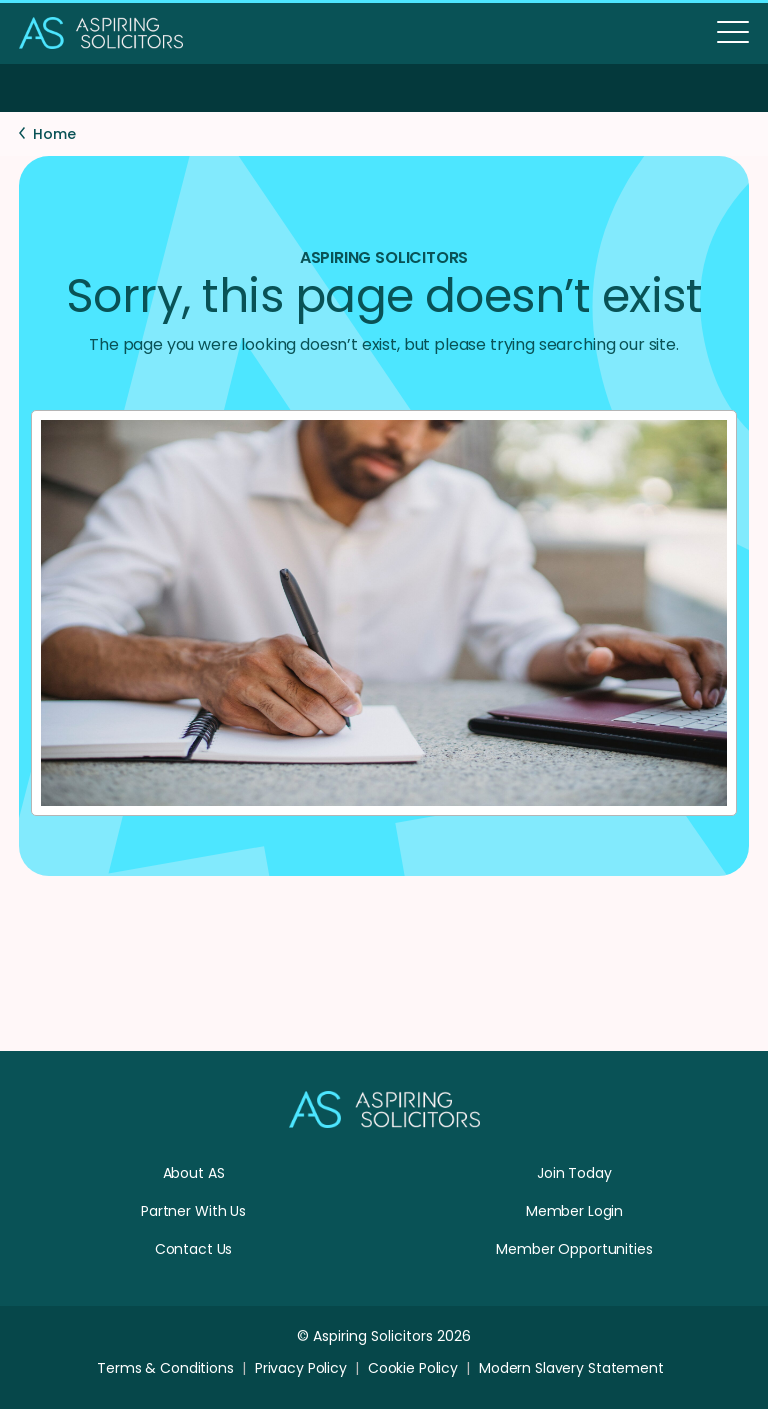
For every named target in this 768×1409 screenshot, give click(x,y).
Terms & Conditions (165, 1368)
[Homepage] (384, 1123)
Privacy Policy (301, 1368)
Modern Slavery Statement (571, 1368)
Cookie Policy (413, 1368)
